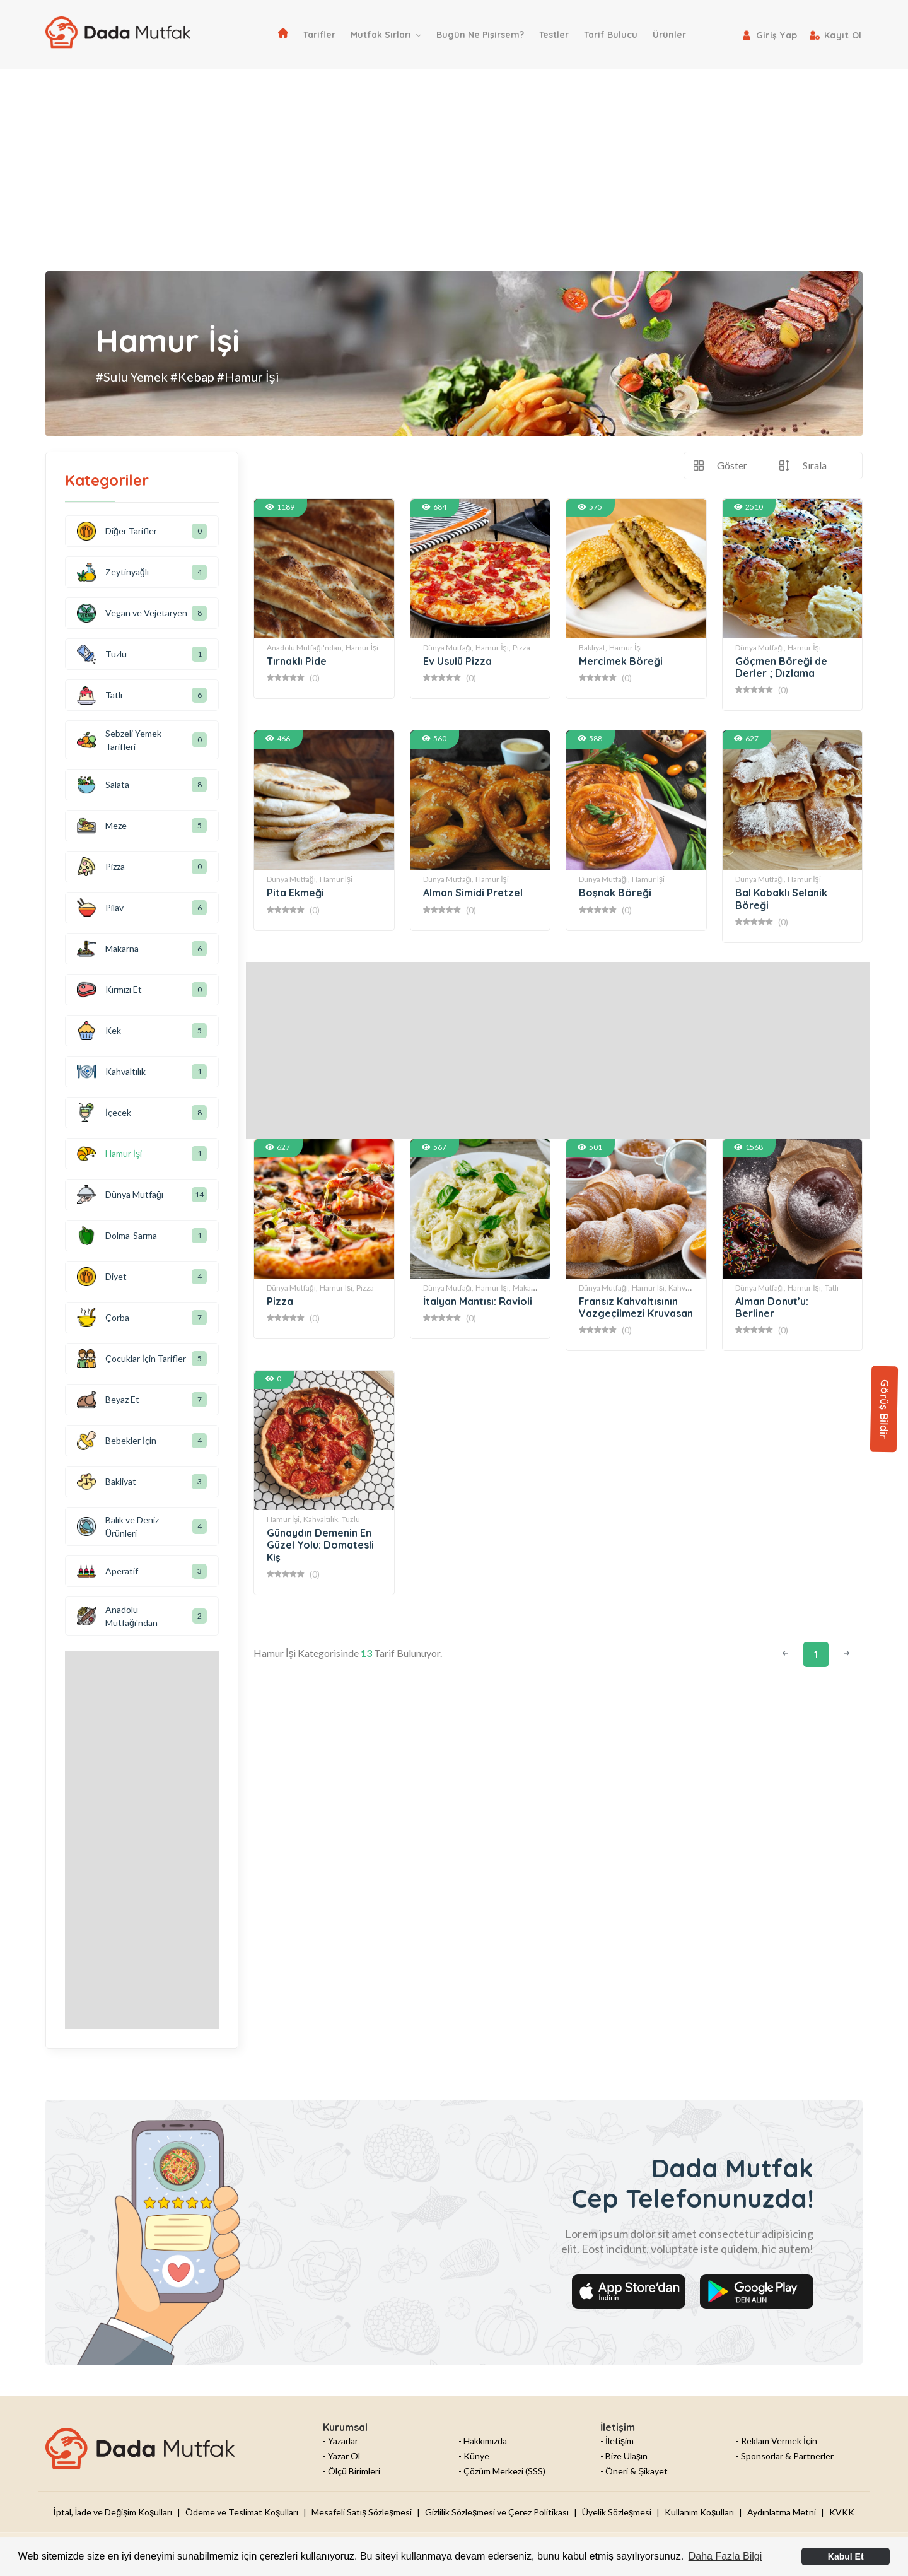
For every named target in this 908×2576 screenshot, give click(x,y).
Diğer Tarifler (117, 531)
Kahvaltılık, (321, 1519)
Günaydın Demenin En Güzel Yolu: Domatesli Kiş (320, 1544)
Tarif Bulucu (610, 34)
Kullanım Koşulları (699, 2512)
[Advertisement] (454, 164)
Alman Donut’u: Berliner (771, 1307)
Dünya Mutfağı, (448, 647)
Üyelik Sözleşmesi (616, 2512)
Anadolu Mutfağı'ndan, (305, 647)
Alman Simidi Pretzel (473, 892)
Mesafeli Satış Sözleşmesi (361, 2512)
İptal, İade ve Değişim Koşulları (113, 2512)
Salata (103, 784)
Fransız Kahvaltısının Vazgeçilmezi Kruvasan (636, 1307)
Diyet (102, 1276)
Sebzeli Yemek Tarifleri (119, 740)
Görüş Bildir (884, 1409)
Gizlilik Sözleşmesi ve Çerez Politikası (497, 2512)
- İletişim (617, 2440)
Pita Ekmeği (295, 892)
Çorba (103, 1317)
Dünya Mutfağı (120, 1194)
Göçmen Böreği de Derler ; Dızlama (781, 667)
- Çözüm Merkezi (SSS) (501, 2471)
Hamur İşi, (492, 647)
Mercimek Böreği (621, 661)
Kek (99, 1030)
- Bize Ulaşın (624, 2455)
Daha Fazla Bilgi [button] (725, 2556)
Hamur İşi (362, 647)
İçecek (104, 1112)
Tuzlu (351, 1519)
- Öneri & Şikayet (634, 2471)
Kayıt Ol (843, 35)
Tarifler (319, 34)
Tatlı (832, 1287)
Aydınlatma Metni (781, 2512)
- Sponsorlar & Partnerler (785, 2455)
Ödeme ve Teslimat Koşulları (241, 2512)
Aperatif (107, 1571)
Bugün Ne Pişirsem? (480, 34)
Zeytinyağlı (113, 572)
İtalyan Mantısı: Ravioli (477, 1301)
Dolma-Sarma (117, 1235)
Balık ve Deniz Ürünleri (118, 1526)
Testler (554, 34)
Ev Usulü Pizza (457, 661)
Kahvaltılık (685, 1287)
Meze (102, 825)
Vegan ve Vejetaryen (132, 613)
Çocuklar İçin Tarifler (131, 1358)
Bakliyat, (593, 647)
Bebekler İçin (116, 1440)
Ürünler (669, 34)
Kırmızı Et (109, 989)
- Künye (473, 2455)
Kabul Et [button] (846, 2556)
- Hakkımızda (482, 2440)
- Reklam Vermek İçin (776, 2440)
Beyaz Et (108, 1399)
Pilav (100, 907)
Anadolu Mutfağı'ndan (117, 1616)
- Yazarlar (340, 2440)
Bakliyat (106, 1481)
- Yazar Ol (341, 2455)
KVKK (841, 2512)
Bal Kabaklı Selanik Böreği (781, 898)
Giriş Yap (777, 35)
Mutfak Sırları (386, 34)
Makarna (527, 1287)
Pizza (521, 647)
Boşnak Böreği (615, 892)
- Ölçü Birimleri (351, 2471)
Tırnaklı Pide (297, 661)
